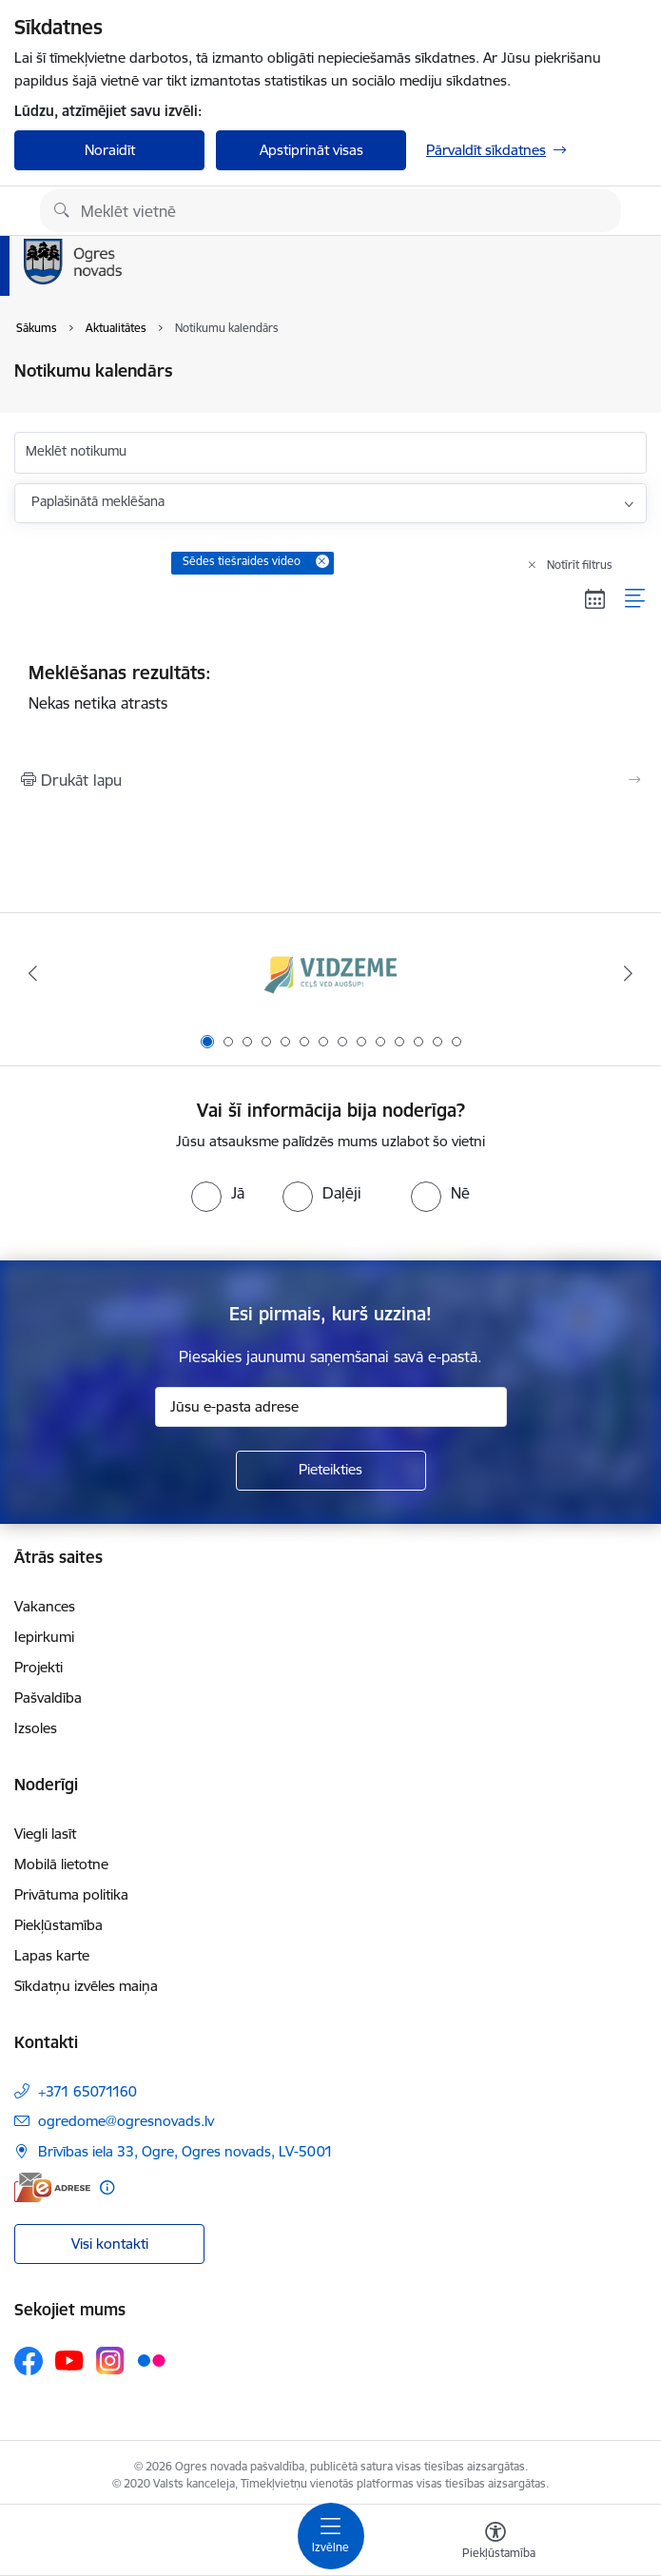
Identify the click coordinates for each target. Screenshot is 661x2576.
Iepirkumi (44, 1637)
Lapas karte (51, 1955)
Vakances (44, 1606)
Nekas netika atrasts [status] (330, 686)
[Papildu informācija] (107, 2187)
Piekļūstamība (58, 1925)
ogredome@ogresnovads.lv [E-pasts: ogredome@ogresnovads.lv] (126, 2121)
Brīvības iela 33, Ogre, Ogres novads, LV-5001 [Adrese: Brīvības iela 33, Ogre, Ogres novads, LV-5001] (185, 2151)
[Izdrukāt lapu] (330, 780)
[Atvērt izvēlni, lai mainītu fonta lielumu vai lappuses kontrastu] (495, 2543)
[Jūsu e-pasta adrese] (331, 1407)
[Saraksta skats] (636, 598)
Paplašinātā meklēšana (98, 501)
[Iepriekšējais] (33, 973)
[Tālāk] (628, 973)
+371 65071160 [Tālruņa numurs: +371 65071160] (87, 2091)
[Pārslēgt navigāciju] (331, 2536)
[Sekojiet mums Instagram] (110, 2360)
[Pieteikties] (331, 1471)
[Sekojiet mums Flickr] (151, 2360)
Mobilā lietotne (61, 1864)
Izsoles (35, 1728)
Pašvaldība (48, 1697)
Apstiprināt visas (311, 150)
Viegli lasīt (45, 1834)
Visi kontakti (109, 2243)
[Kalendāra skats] (595, 598)
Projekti (38, 1667)
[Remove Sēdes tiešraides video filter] (322, 561)
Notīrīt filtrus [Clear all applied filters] (579, 564)
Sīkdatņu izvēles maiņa (86, 1986)
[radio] (217, 1192)
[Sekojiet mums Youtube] (69, 2360)
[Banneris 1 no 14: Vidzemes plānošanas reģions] (331, 974)
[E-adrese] (52, 2187)
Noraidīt (110, 150)
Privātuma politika (71, 1894)
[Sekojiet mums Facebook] (28, 2361)
